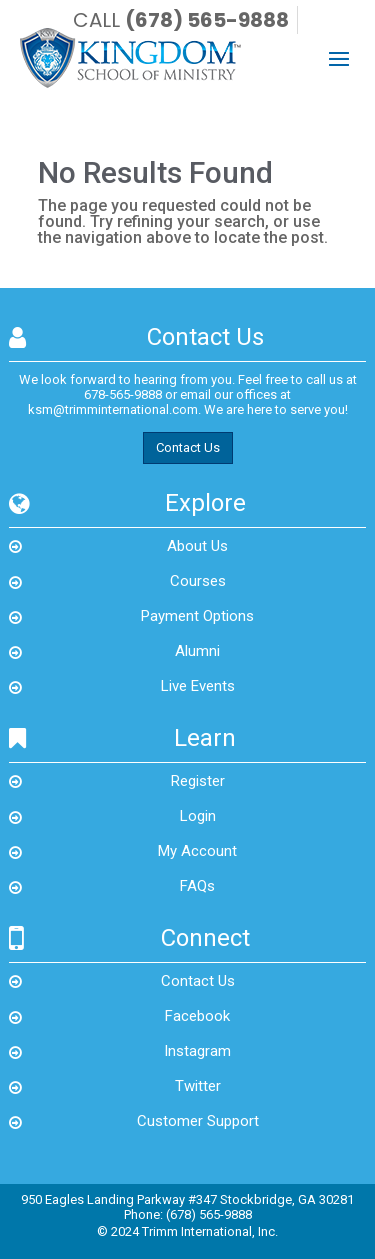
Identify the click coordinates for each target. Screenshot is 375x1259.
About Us (197, 546)
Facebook (197, 1016)
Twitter (198, 1086)
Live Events (198, 686)
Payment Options (197, 616)
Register (198, 781)
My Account (197, 851)
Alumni (197, 651)
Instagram (197, 1051)
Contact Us (188, 447)
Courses (198, 581)
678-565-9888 (123, 394)
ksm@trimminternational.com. (114, 409)
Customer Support (198, 1121)
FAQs (197, 886)
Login (198, 816)
